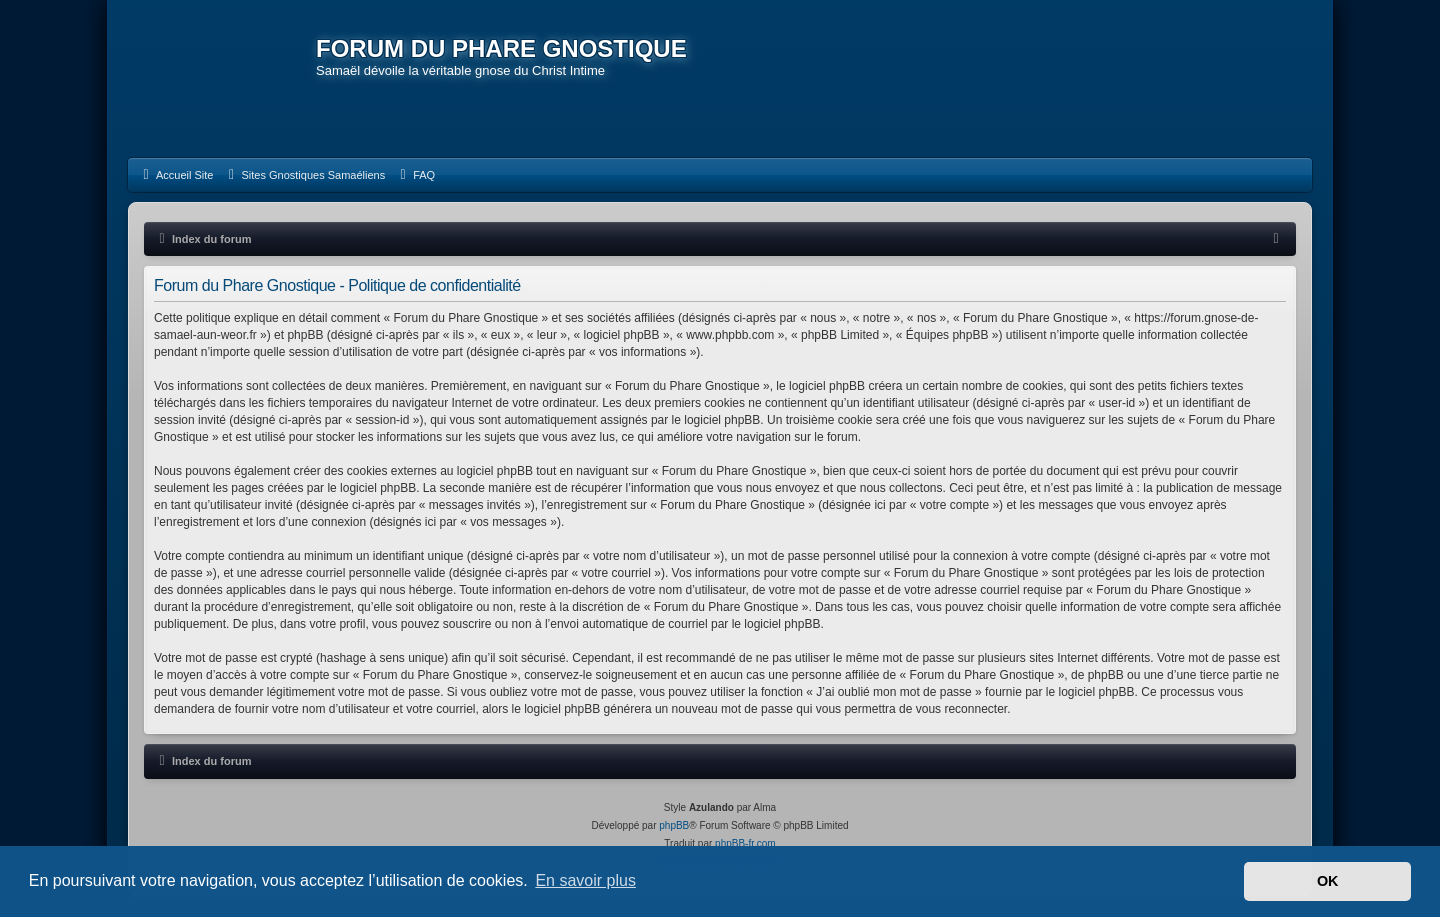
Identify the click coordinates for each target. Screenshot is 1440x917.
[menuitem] (175, 175)
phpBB (674, 825)
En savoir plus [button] (585, 880)
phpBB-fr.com (745, 843)
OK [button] (1328, 881)
